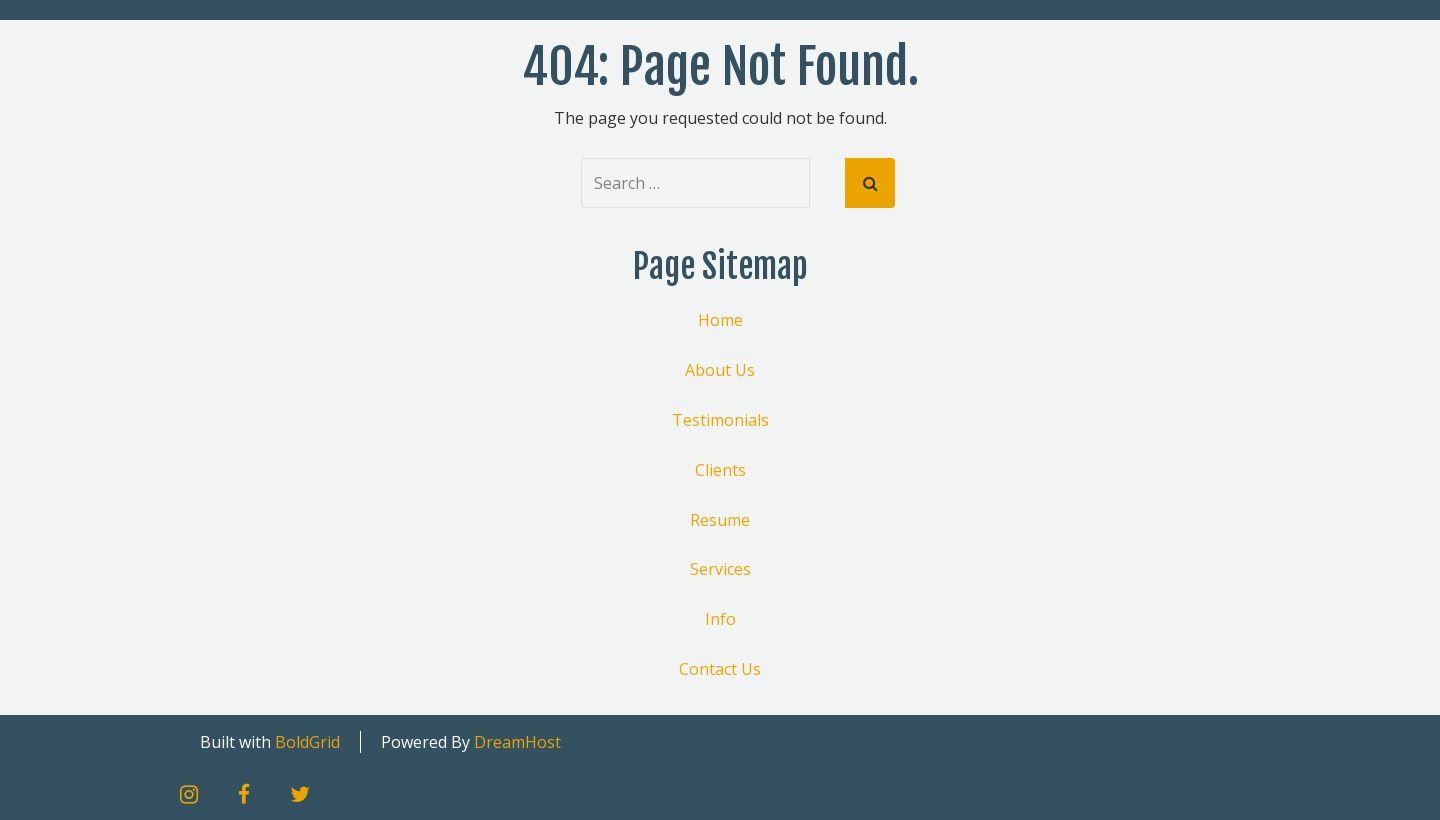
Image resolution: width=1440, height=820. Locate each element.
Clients (720, 470)
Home (720, 320)
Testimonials (720, 420)
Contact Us (720, 669)
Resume (720, 520)
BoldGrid (307, 742)
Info (720, 619)
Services (720, 569)
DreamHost (517, 742)
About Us (720, 370)
